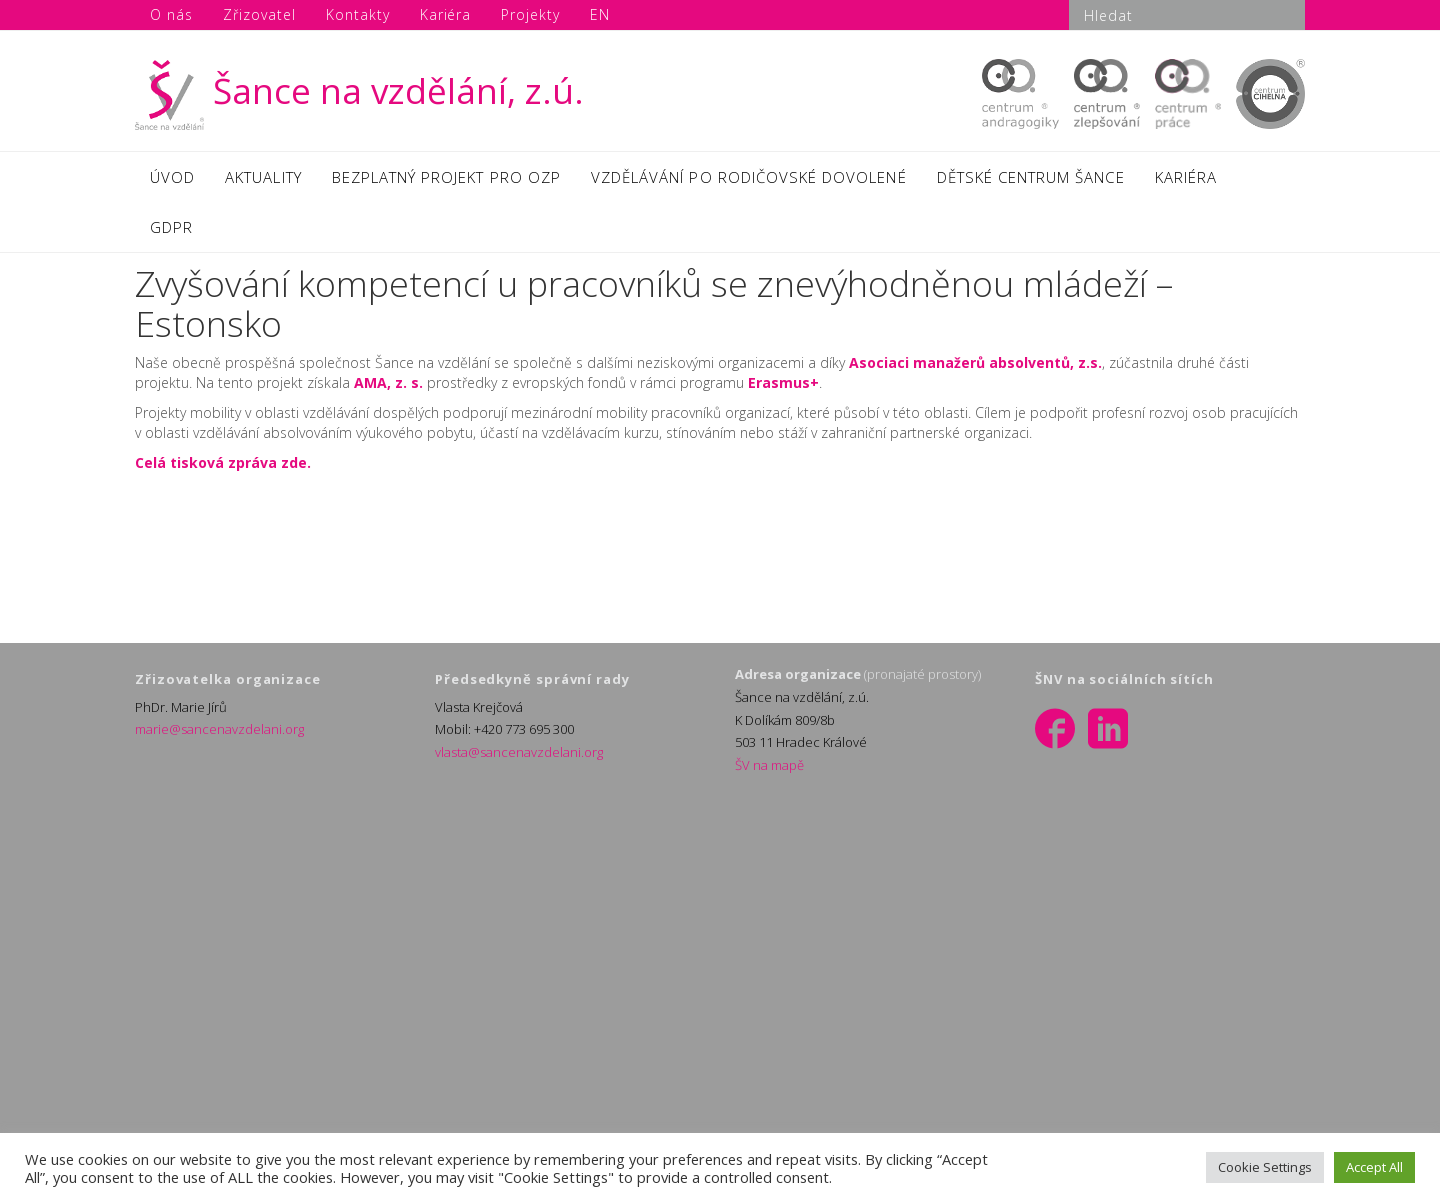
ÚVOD (172, 177)
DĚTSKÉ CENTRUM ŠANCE (1031, 177)
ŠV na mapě (769, 765)
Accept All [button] (1374, 1167)
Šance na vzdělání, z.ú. (359, 90)
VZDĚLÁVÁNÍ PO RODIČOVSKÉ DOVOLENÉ (749, 177)
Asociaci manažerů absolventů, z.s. (975, 362)
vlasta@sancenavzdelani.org (519, 752)
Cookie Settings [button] (1265, 1167)
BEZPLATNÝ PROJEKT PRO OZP (446, 177)
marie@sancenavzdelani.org (219, 729)
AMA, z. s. (388, 382)
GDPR (171, 227)
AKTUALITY (263, 177)
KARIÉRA (1186, 177)
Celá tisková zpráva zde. (223, 462)
